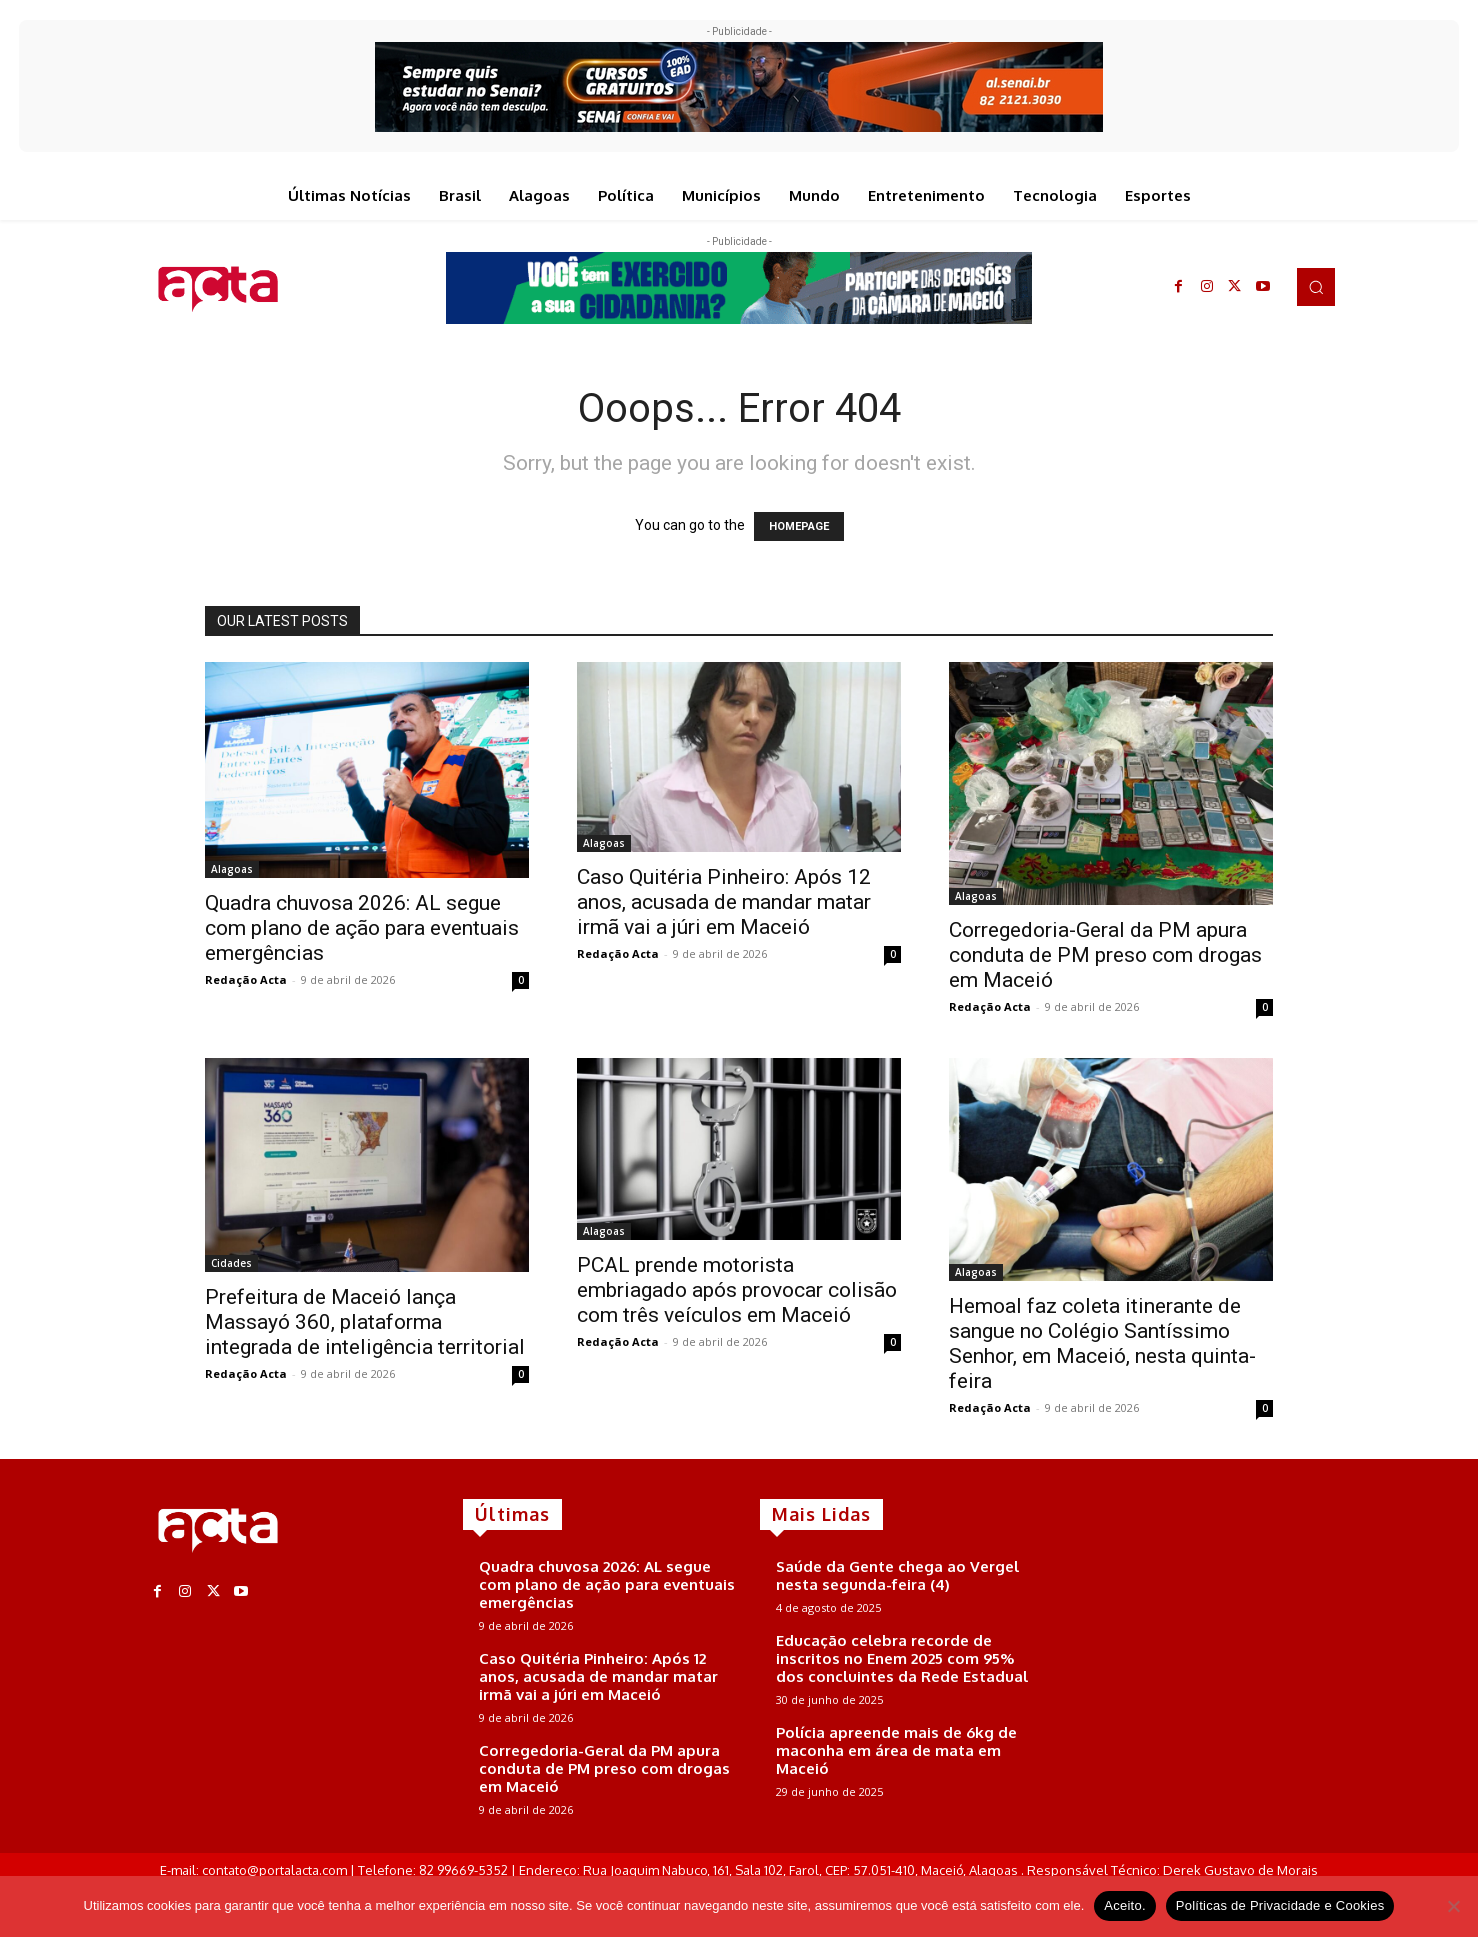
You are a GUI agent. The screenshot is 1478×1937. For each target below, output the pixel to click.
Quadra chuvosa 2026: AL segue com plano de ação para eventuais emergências (362, 928)
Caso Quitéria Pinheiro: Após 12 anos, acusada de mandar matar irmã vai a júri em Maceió (724, 902)
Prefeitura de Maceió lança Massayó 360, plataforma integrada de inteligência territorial (365, 1322)
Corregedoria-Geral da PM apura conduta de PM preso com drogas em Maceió (1105, 955)
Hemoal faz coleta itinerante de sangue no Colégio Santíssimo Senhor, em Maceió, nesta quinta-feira (1102, 1343)
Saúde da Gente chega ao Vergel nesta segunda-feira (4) (897, 1575)
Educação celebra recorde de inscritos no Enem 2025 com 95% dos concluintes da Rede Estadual (902, 1658)
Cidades (231, 1263)
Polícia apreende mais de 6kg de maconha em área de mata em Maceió (896, 1750)
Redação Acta (246, 979)
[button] (1316, 287)
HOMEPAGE (799, 526)
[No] (1453, 1906)
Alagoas (232, 869)
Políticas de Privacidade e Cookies (1280, 1905)
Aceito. (1125, 1905)
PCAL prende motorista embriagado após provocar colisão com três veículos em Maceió (737, 1290)
